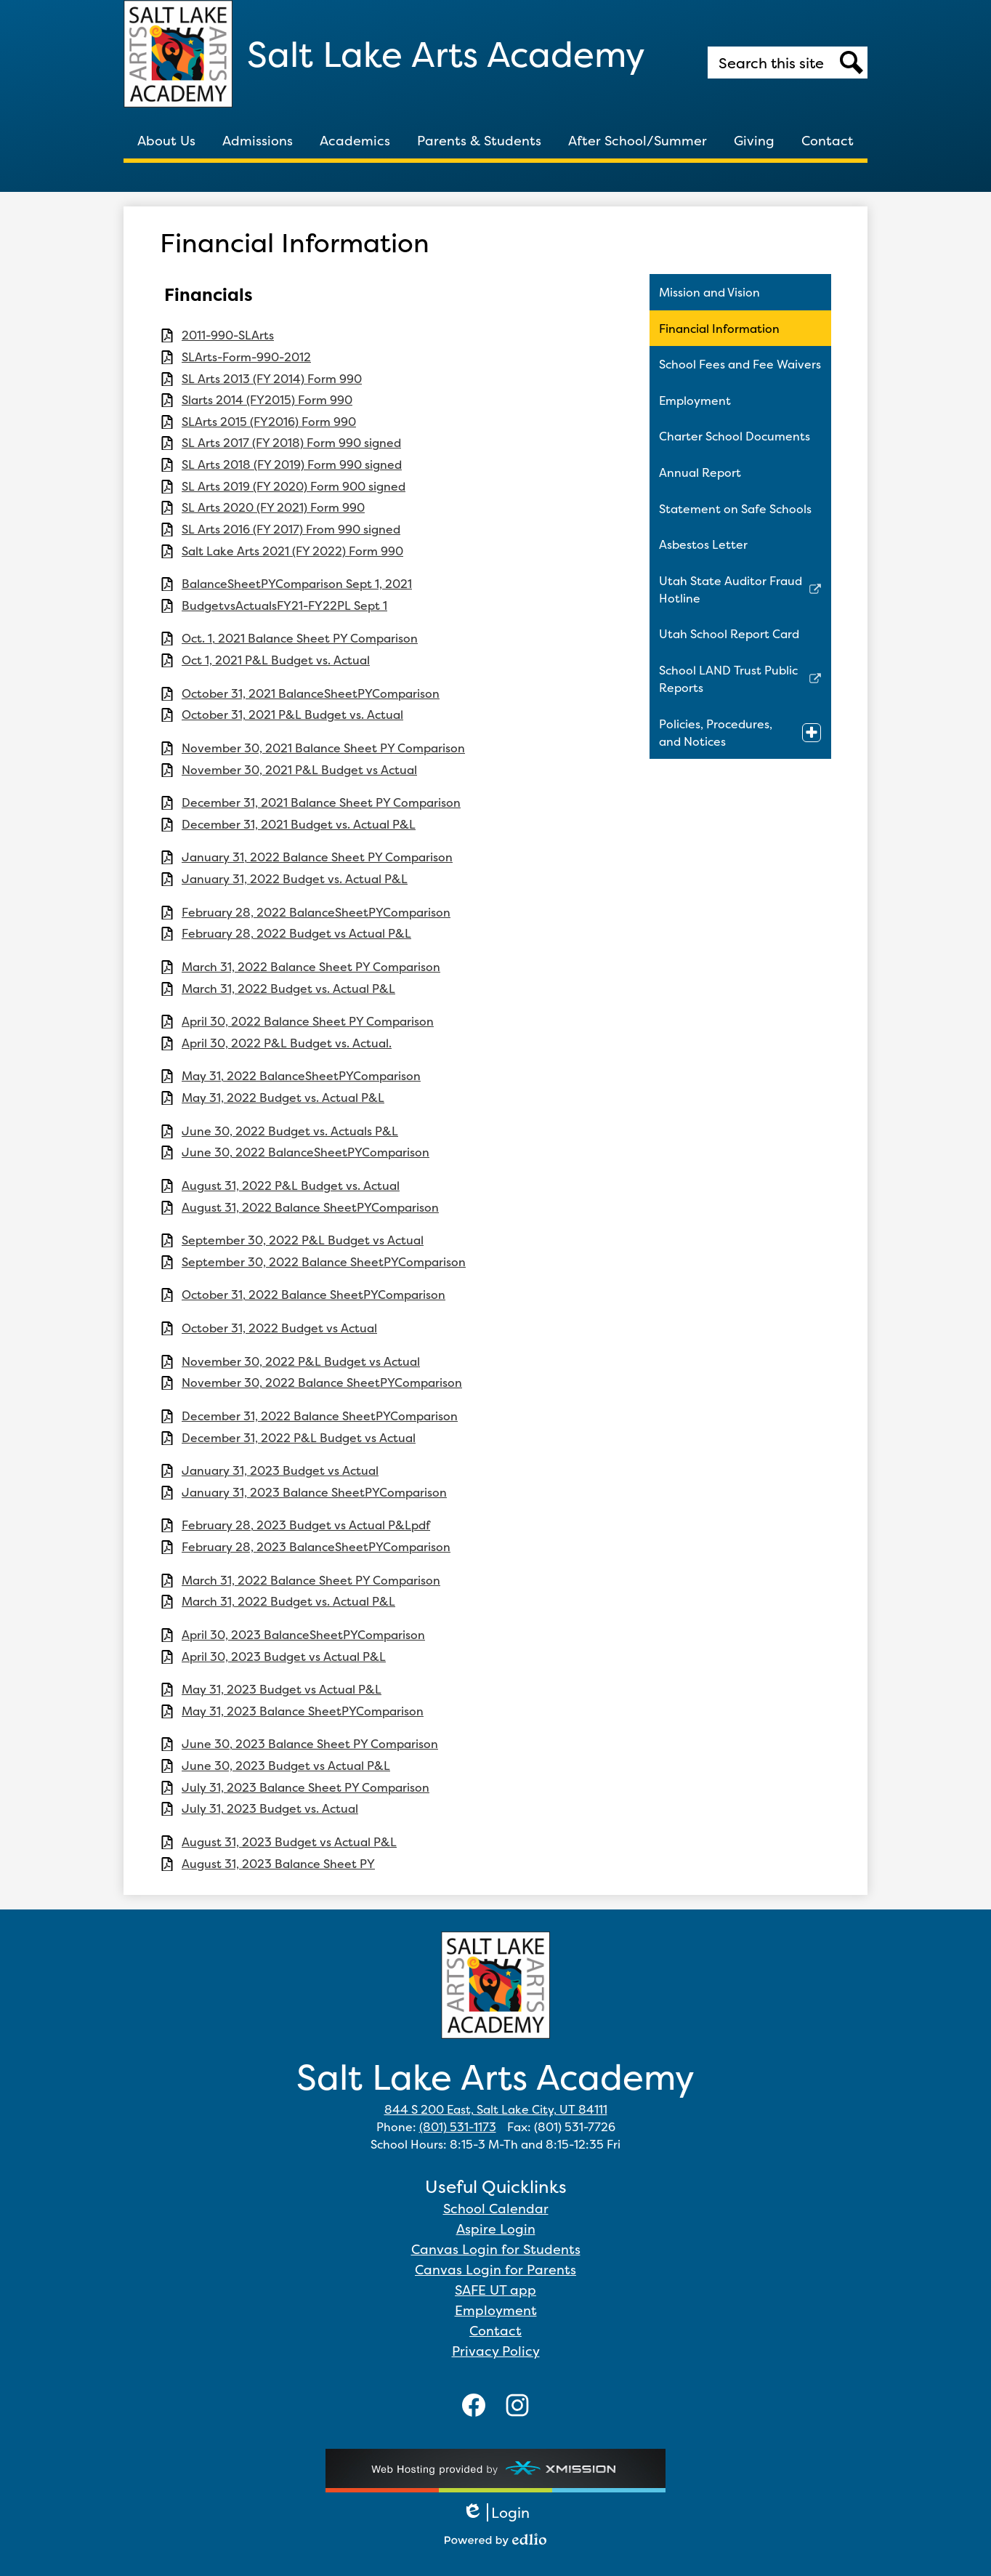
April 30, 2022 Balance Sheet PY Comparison (308, 1022)
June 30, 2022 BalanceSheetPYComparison (305, 1152)
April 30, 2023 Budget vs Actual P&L (284, 1657)
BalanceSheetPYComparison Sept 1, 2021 (297, 584)
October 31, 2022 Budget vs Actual (279, 1328)
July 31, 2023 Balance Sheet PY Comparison (305, 1788)
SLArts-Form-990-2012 (246, 357)
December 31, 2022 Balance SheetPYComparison (320, 1416)
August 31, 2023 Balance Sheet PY (278, 1864)
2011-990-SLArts (228, 335)
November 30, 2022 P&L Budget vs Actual (301, 1362)
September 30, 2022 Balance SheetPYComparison (324, 1262)
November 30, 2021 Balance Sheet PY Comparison (323, 748)
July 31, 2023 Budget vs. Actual (270, 1809)
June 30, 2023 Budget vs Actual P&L (286, 1766)
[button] (166, 140)
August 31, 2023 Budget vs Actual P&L (289, 1842)
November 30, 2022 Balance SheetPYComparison (322, 1383)
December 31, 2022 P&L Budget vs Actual (299, 1438)
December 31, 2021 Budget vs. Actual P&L (299, 825)
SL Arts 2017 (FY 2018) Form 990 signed (291, 443)
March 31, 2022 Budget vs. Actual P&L (288, 989)
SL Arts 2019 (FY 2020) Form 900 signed (293, 487)
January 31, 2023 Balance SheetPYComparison (314, 1493)
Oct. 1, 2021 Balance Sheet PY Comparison (300, 638)
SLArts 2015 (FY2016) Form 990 (269, 422)
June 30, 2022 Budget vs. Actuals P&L (290, 1131)
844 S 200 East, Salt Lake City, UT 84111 (495, 2109)
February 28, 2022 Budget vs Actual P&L (296, 934)
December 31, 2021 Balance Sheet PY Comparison (321, 803)
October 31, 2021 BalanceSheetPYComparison (311, 694)
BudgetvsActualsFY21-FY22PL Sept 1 (284, 606)
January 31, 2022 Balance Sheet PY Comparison (317, 857)
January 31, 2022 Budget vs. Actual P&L (295, 879)
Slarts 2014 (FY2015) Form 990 (267, 400)
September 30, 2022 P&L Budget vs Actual (303, 1240)
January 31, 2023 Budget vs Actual (280, 1471)
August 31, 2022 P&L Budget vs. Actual (291, 1186)
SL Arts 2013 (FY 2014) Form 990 (272, 379)
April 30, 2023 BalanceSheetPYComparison (303, 1635)
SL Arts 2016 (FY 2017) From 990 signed (291, 529)
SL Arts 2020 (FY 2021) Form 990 (273, 508)
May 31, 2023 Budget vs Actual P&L (281, 1689)
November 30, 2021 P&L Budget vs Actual (299, 770)
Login (496, 2512)
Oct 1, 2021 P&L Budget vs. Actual (276, 660)
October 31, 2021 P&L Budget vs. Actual (292, 715)
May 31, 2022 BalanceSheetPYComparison (301, 1076)
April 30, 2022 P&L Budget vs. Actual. (287, 1043)
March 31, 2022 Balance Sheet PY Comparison (311, 967)
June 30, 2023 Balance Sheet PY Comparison (310, 1744)
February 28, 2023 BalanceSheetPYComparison (316, 1547)
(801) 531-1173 (457, 2127)
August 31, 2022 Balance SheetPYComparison (310, 1208)
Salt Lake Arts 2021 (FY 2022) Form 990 (292, 551)
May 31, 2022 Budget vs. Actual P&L (283, 1098)
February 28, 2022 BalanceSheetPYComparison (316, 912)
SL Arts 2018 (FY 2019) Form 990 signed (292, 465)
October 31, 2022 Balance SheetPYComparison (313, 1295)
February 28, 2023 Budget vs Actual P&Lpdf (306, 1525)
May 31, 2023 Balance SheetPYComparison (303, 1711)
